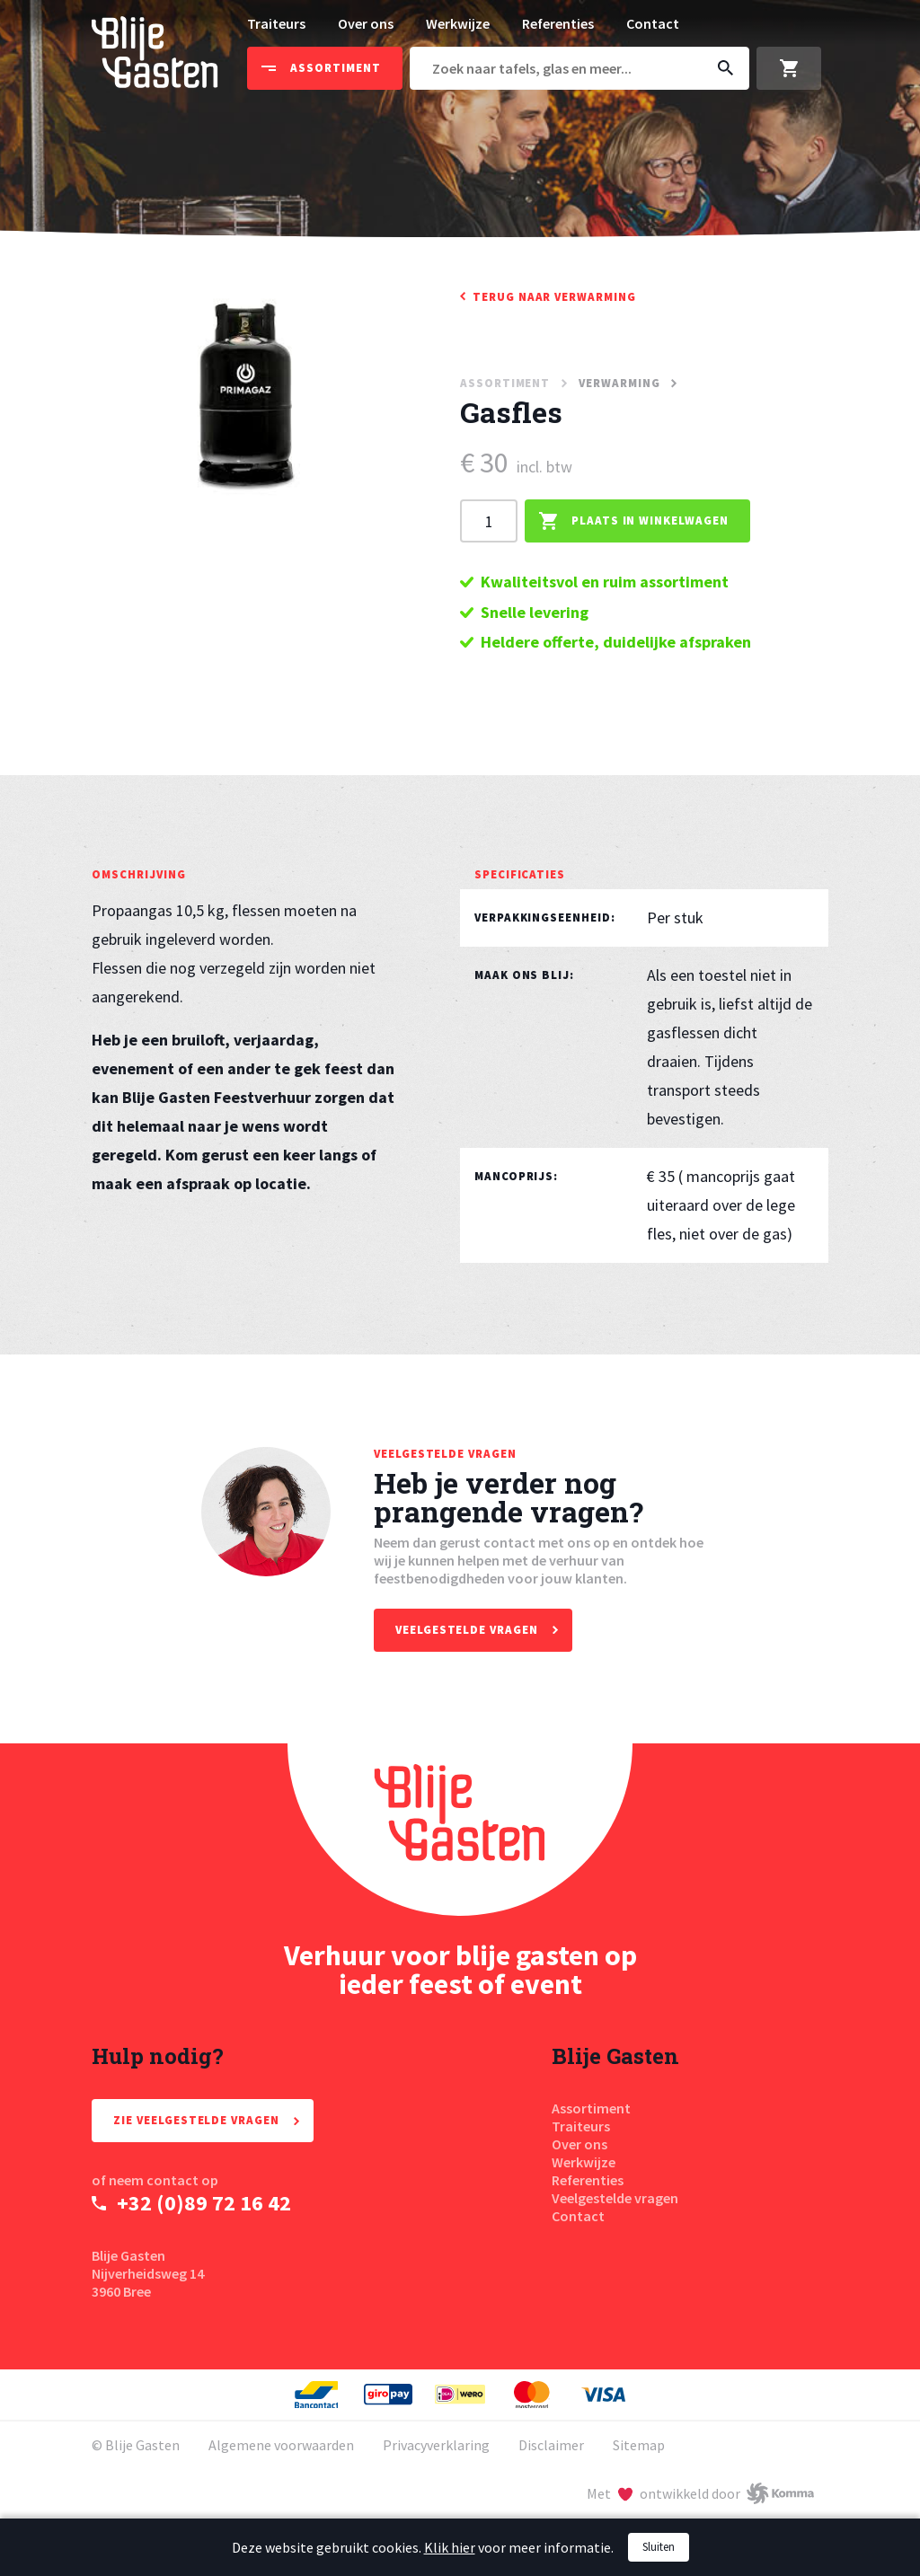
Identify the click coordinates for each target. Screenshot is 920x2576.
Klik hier (449, 2547)
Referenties (558, 23)
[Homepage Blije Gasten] (460, 1829)
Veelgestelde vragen (615, 2198)
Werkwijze (458, 23)
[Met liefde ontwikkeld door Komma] (700, 2493)
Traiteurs (276, 23)
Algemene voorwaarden (281, 2445)
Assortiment (591, 2108)
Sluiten (658, 2546)
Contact (652, 23)
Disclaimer (551, 2445)
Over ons (366, 23)
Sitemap (639, 2445)
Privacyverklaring (436, 2445)
